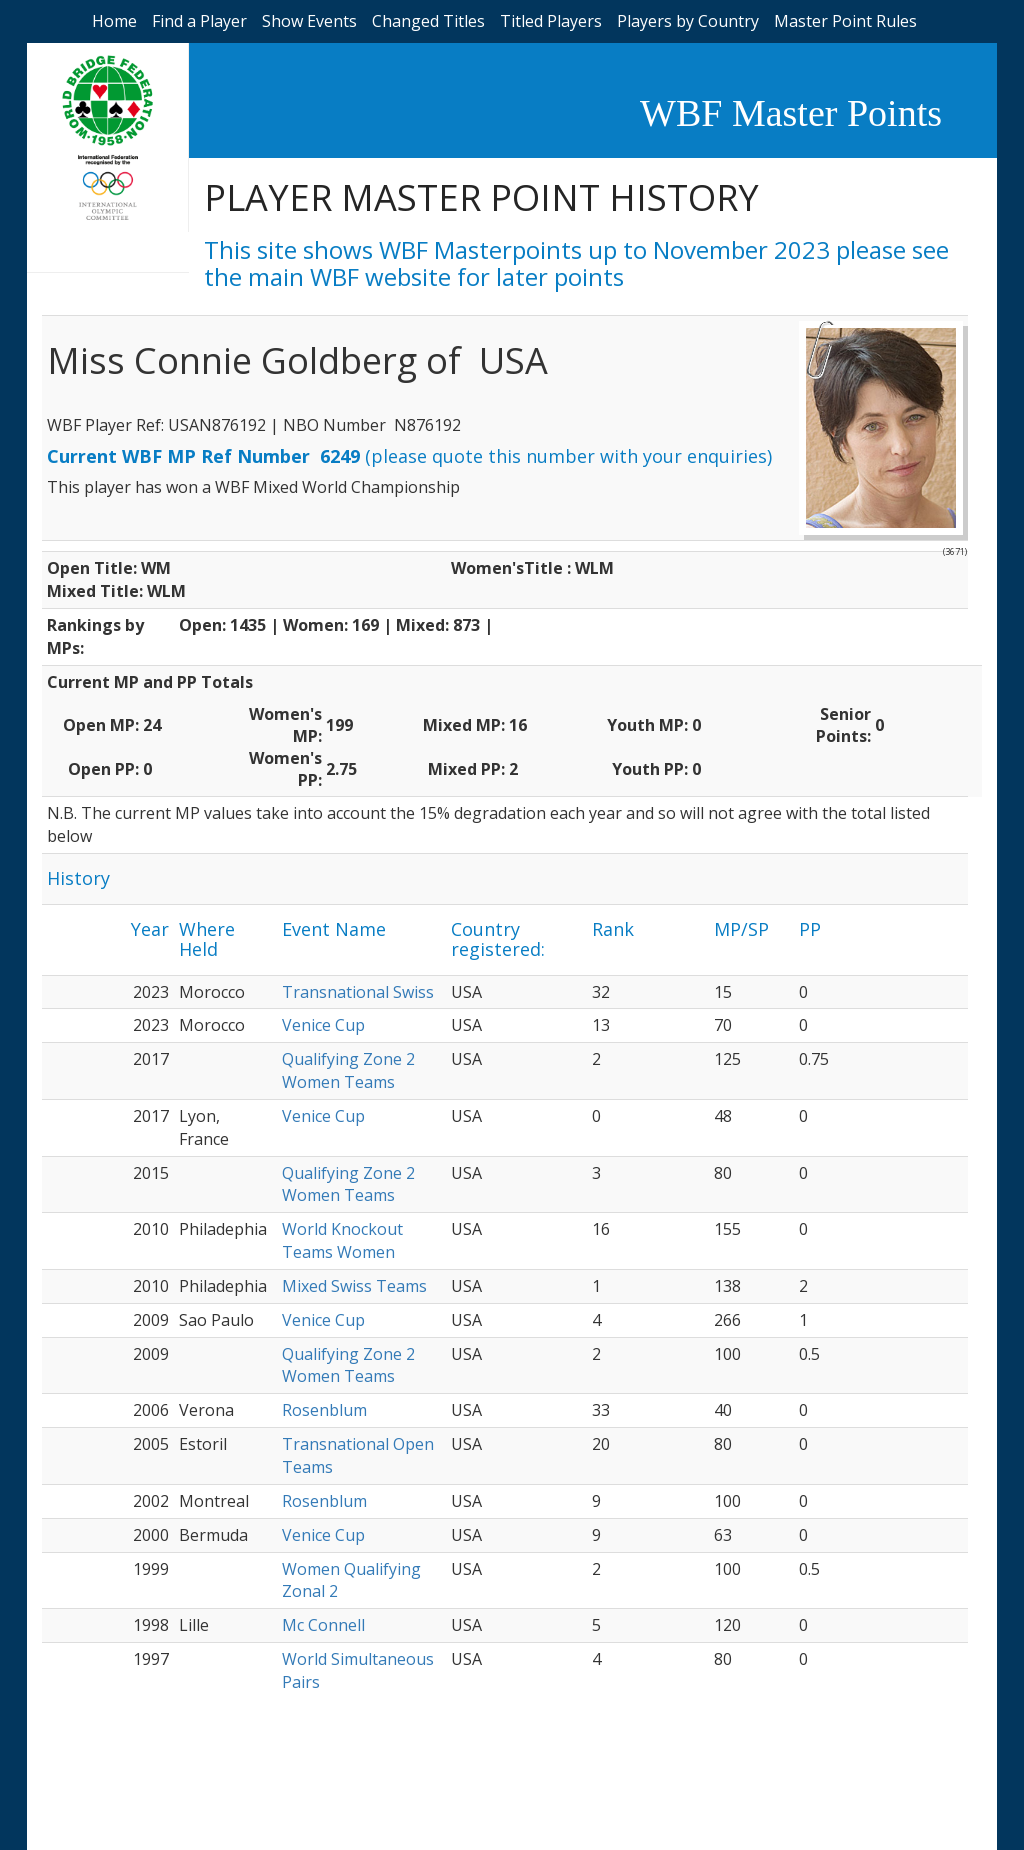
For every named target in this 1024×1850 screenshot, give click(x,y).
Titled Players (551, 21)
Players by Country (688, 21)
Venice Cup (323, 1025)
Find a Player (199, 21)
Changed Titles (428, 21)
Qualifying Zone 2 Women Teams (348, 1070)
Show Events (309, 21)
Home (114, 21)
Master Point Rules (845, 21)
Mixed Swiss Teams (354, 1286)
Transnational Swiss (358, 992)
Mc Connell (323, 1625)
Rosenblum (324, 1410)
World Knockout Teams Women (342, 1240)
